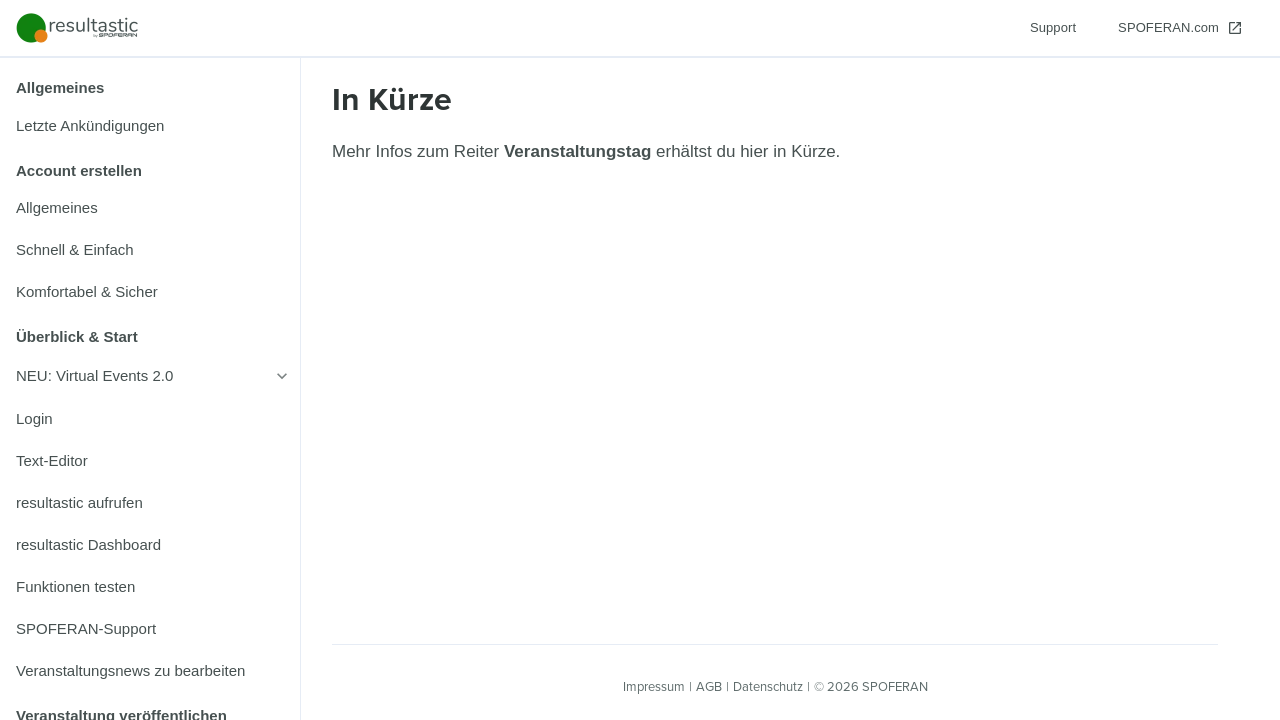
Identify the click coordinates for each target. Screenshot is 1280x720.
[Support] (1053, 28)
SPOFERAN (895, 686)
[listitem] (150, 126)
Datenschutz (768, 686)
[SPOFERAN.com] (1180, 28)
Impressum (654, 686)
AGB (709, 686)
